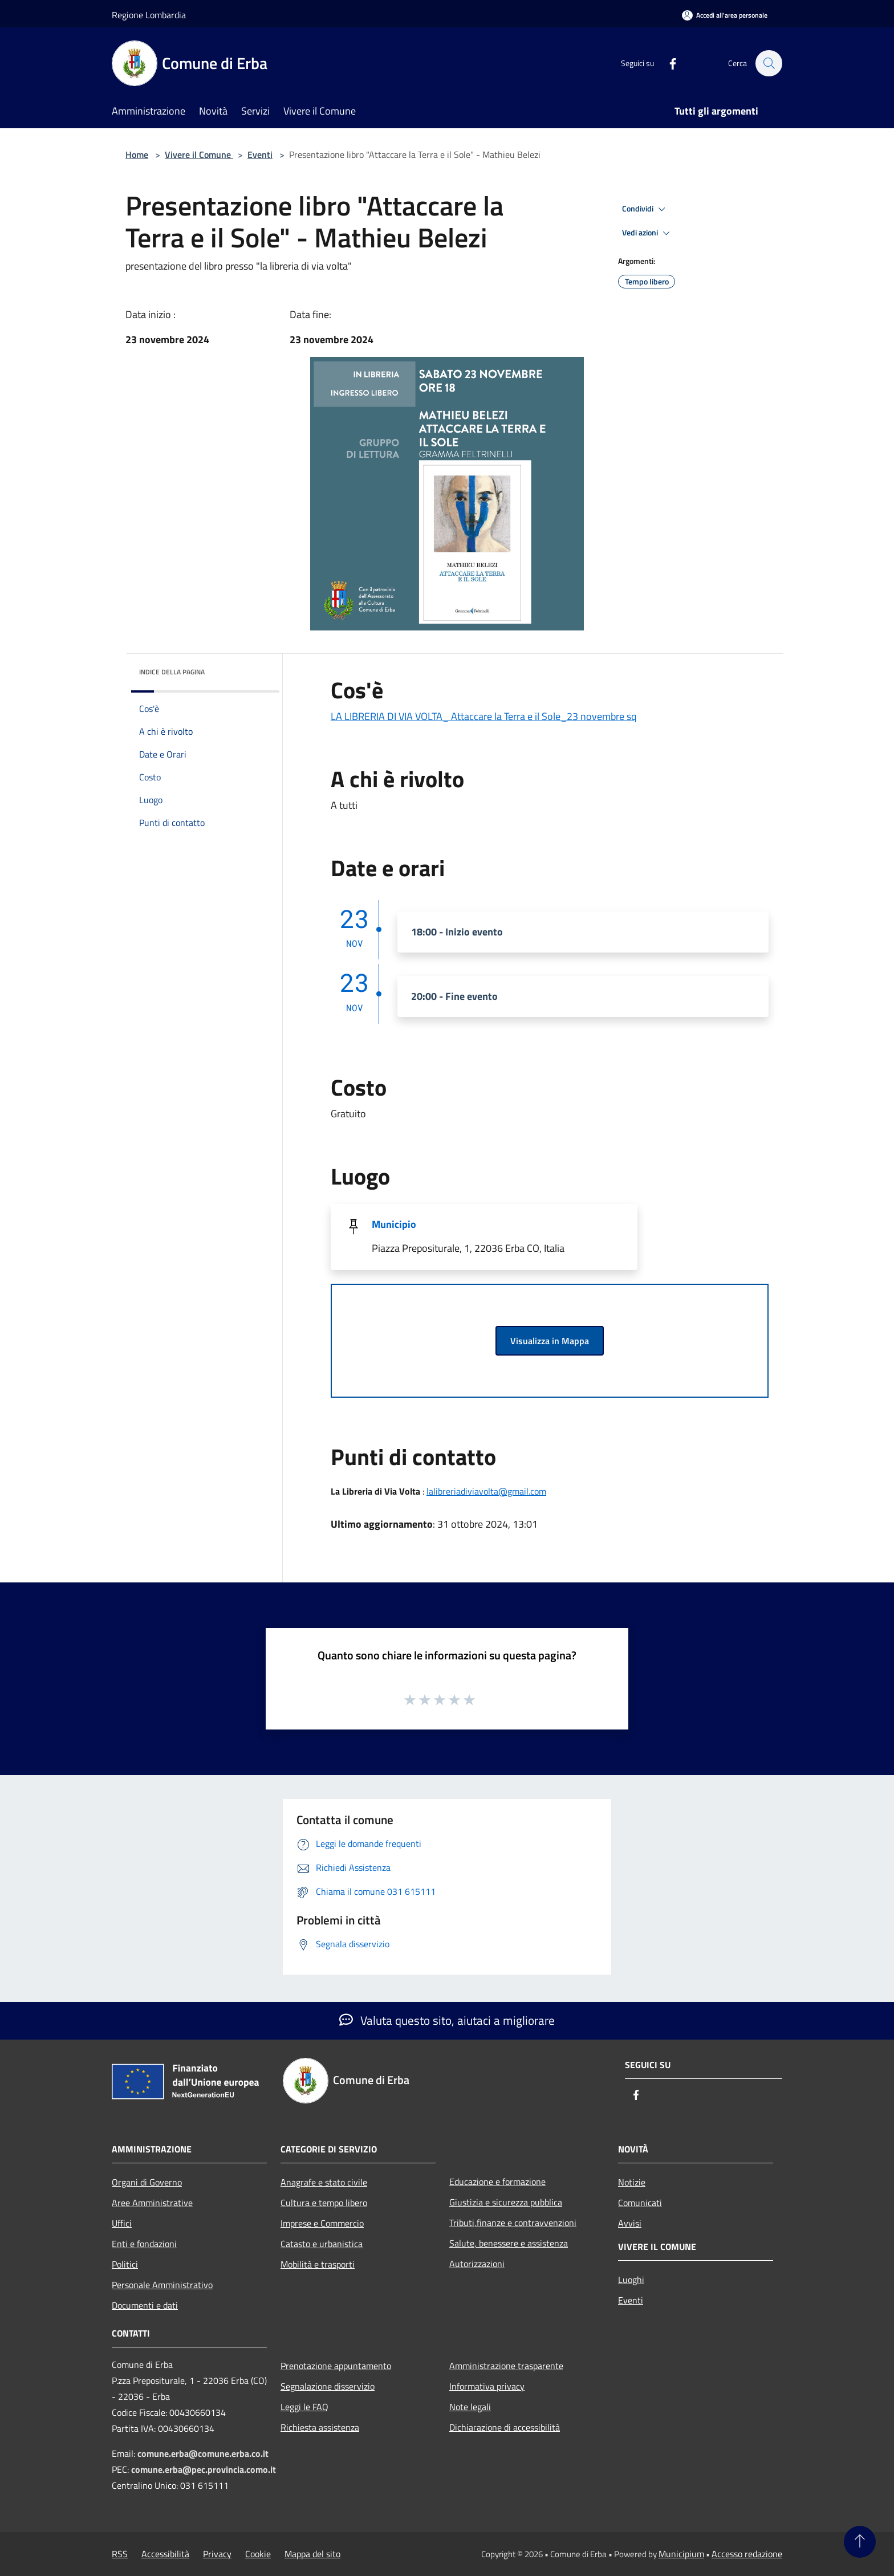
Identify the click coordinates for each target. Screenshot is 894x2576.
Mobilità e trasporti (318, 2264)
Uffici (122, 2223)
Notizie (631, 2182)
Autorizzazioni (477, 2263)
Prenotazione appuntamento (336, 2365)
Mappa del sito (312, 2554)
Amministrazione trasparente (506, 2365)
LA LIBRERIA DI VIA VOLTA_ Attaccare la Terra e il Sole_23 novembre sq (483, 716)
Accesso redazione (747, 2554)
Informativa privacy (487, 2386)
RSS (120, 2554)
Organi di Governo (147, 2182)
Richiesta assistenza (320, 2427)
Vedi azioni (647, 233)
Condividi (645, 209)
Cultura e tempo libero (324, 2202)
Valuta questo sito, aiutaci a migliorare (447, 2020)
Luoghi (631, 2279)
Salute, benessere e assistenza (508, 2243)
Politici (125, 2264)
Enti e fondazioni (144, 2244)
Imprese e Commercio (322, 2223)
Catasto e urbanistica (322, 2244)
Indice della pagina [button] (172, 671)
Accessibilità (165, 2554)
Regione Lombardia (149, 15)
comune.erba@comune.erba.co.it (203, 2453)
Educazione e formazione (497, 2181)
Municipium (681, 2554)
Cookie (258, 2554)
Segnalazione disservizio (328, 2386)
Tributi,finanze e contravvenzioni (512, 2222)
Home (136, 154)
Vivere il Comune (199, 154)
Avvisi (629, 2223)
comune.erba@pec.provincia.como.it (203, 2469)
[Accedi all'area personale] (724, 15)
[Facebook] (667, 63)
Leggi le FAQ (304, 2407)
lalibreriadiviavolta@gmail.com (486, 1491)
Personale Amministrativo (162, 2285)
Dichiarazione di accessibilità (504, 2427)
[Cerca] (768, 63)
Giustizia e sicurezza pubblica (505, 2202)
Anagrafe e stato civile (324, 2182)
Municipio (394, 1224)
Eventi (260, 154)
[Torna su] (860, 2542)
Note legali (470, 2407)
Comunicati (640, 2202)
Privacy (217, 2554)
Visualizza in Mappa (549, 1341)
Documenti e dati (145, 2305)
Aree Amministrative (152, 2202)
